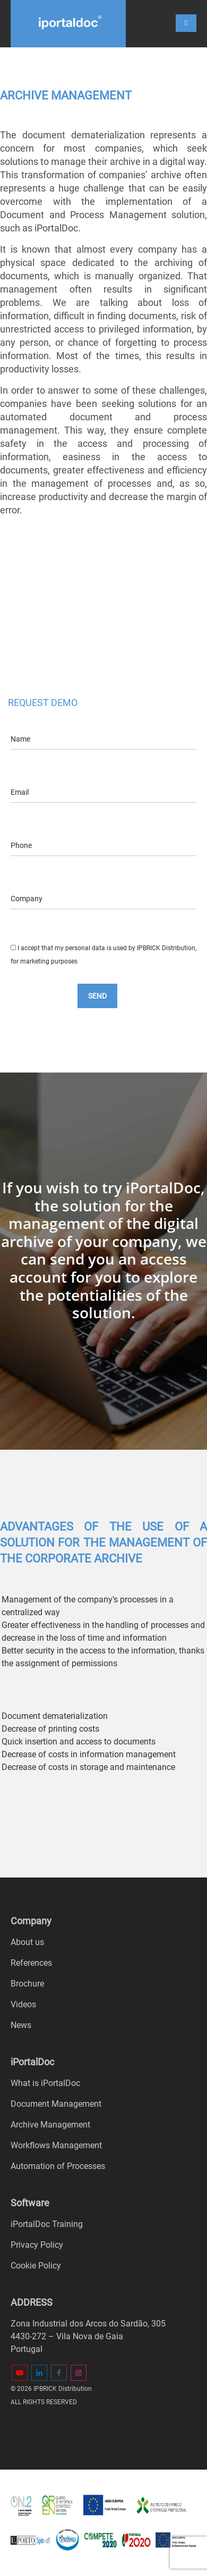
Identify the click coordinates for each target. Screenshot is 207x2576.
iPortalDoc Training (47, 2224)
